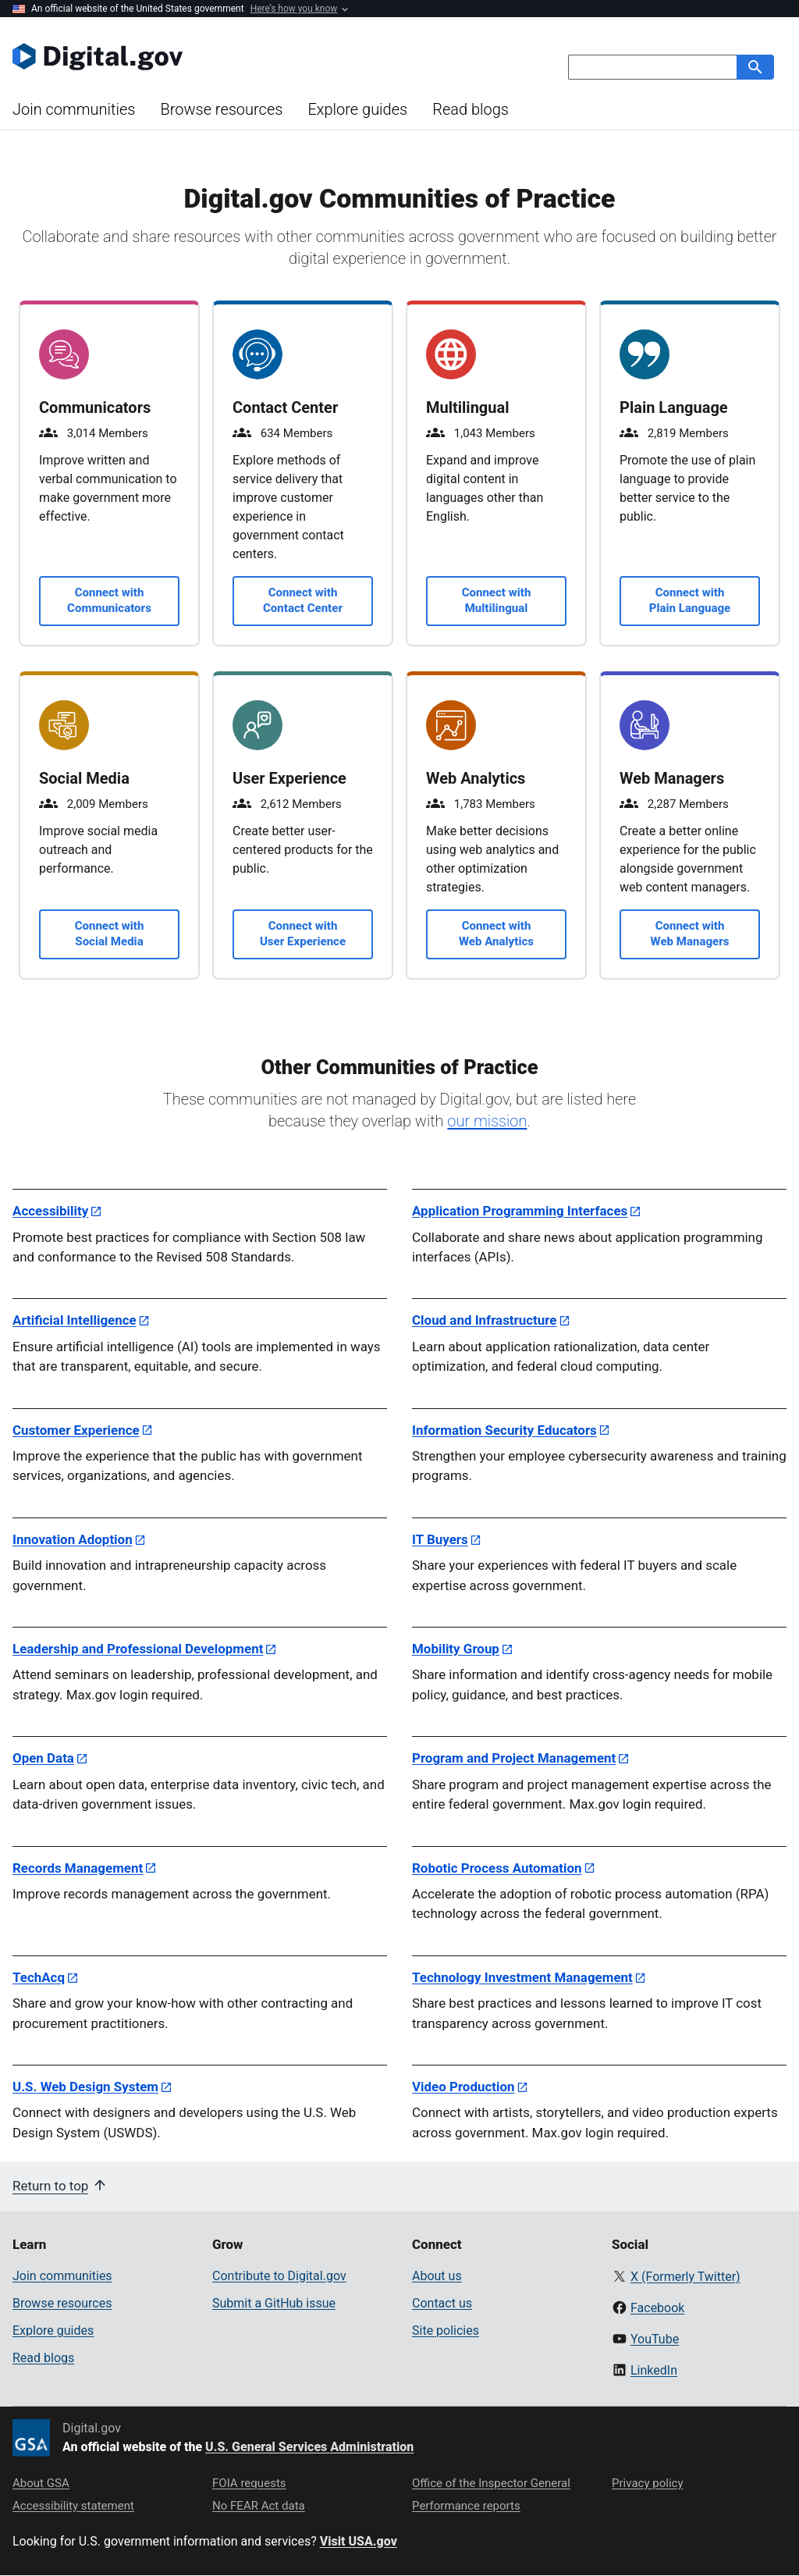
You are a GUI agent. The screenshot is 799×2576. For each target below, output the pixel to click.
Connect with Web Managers (690, 933)
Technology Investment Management (522, 1977)
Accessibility (50, 1211)
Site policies (445, 2330)
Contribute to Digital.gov (279, 2275)
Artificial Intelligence (74, 1320)
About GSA (40, 2483)
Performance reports (466, 2506)
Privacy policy (648, 2483)
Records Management (77, 1868)
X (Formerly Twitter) (685, 2276)
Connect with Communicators (109, 600)
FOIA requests (249, 2483)
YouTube (654, 2339)
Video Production (463, 2086)
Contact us (442, 2303)
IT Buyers (440, 1539)
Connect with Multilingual (496, 600)
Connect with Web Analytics (496, 933)
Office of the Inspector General (491, 2483)
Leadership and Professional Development (137, 1648)
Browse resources (221, 109)
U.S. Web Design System (85, 2086)
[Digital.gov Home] (206, 56)
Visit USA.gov (358, 2541)
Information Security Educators (504, 1430)
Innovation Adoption (72, 1539)
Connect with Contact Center (303, 600)
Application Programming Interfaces (519, 1211)
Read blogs (470, 109)
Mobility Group (455, 1648)
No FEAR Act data (258, 2506)
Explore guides (357, 109)
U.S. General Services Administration (309, 2446)
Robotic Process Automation (497, 1868)
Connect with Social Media (109, 933)
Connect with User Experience (303, 933)
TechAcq (38, 1977)
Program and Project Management (514, 1758)
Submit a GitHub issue (274, 2303)
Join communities (73, 109)
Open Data (43, 1758)
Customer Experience (76, 1430)
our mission (487, 1121)
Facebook (657, 2307)
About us (437, 2275)
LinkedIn (653, 2370)
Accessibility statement (73, 2506)
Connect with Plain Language (690, 600)
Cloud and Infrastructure (484, 1320)
